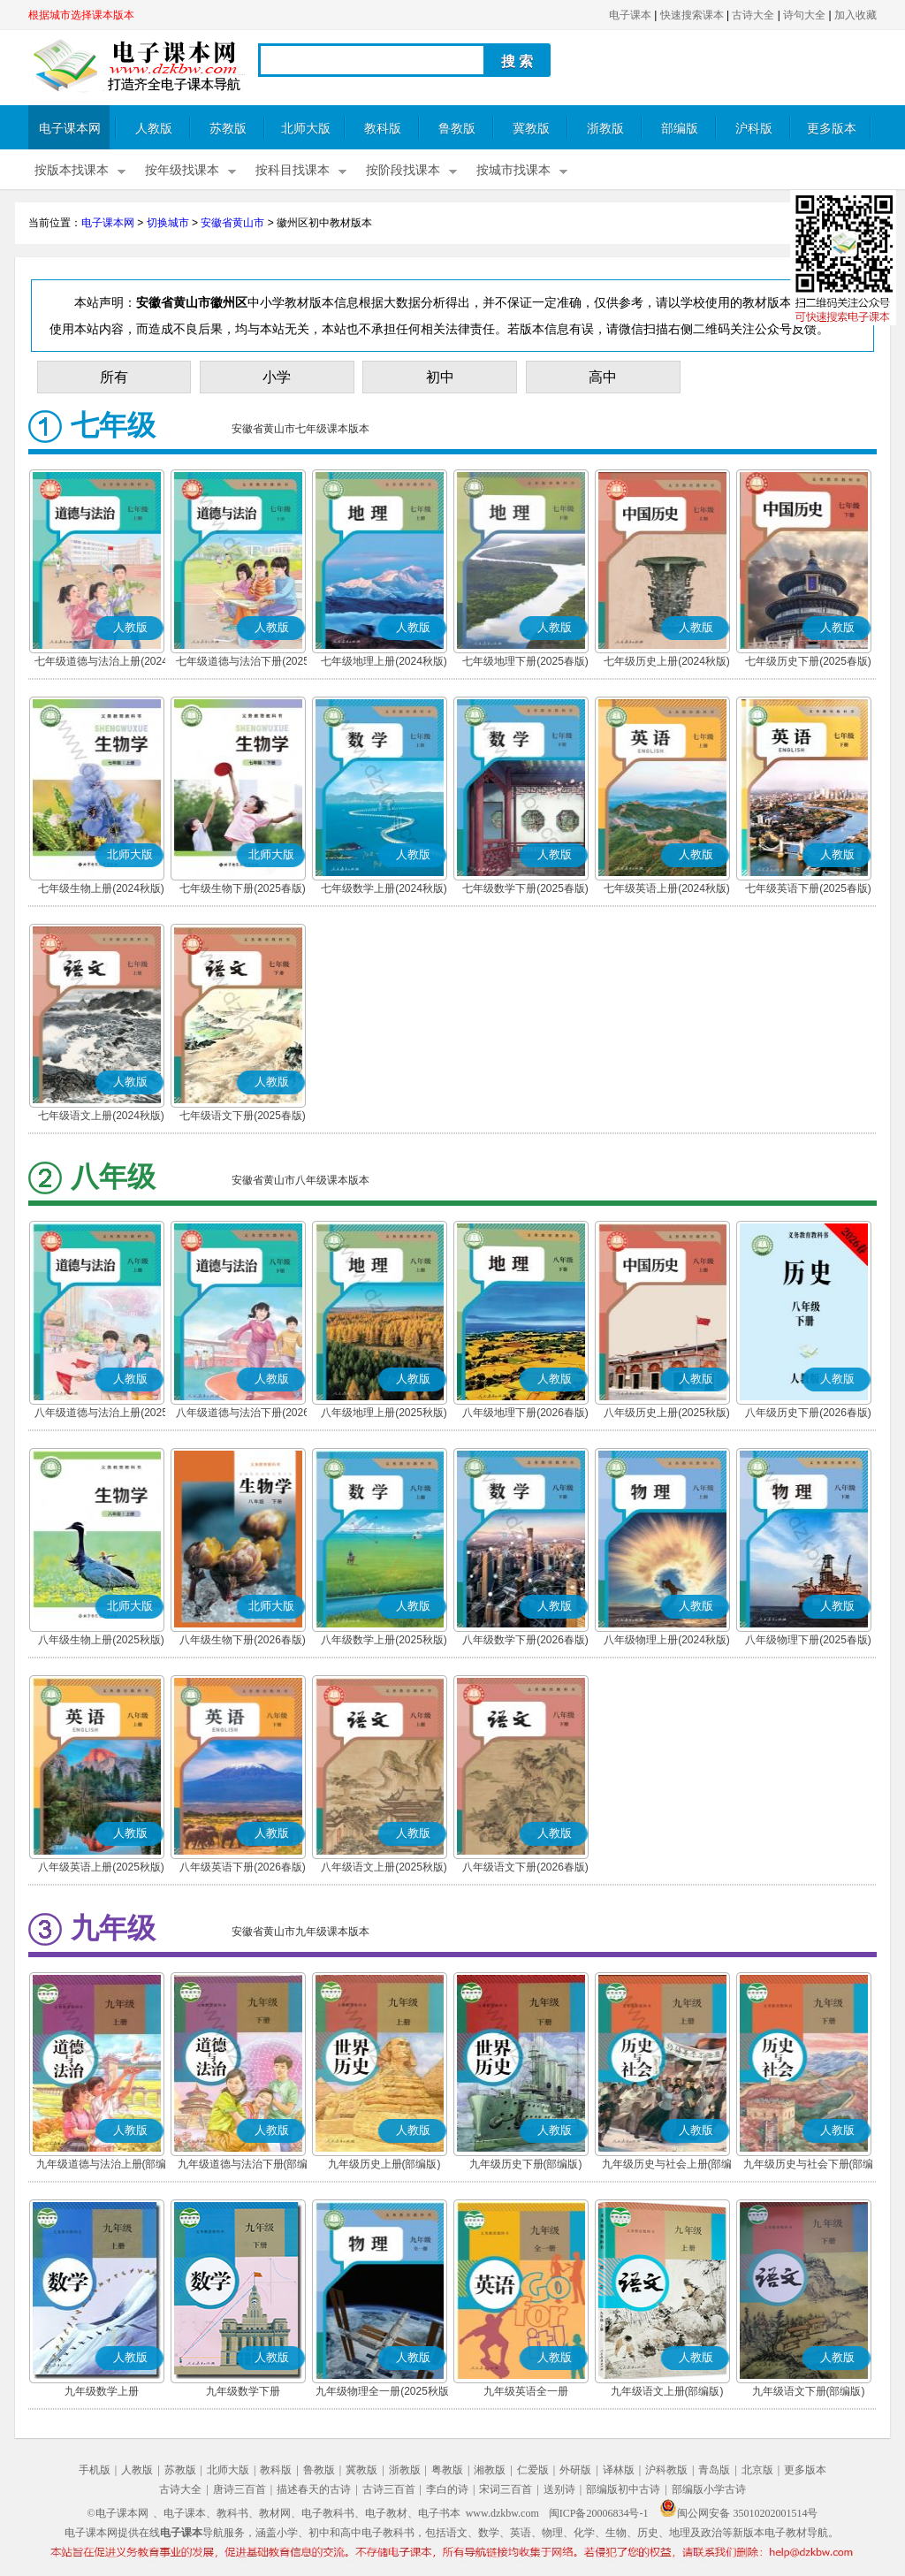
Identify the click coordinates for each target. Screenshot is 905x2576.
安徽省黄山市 (232, 223)
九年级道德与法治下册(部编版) (243, 2166)
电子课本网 (70, 128)
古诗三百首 (388, 2489)
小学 (276, 377)
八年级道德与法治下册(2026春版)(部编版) (242, 1414)
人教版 (153, 128)
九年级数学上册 (102, 2391)
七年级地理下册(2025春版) (525, 661)
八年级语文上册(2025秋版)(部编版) (384, 1869)
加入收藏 (855, 15)
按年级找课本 (182, 170)
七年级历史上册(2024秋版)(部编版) (667, 663)
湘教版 (490, 2470)
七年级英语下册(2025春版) (808, 888)
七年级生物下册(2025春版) (242, 888)
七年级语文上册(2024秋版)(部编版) (101, 1117)
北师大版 (306, 128)
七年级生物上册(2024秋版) (101, 888)
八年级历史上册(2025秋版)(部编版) (667, 1414)
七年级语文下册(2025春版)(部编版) (242, 1117)
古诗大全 (753, 15)
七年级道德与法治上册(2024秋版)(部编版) (101, 663)
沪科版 (753, 128)
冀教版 (531, 128)
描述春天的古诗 (314, 2489)
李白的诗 (447, 2489)
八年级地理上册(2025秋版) (384, 1412)
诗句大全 (804, 15)
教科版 (382, 128)
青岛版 (714, 2470)
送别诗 (559, 2489)
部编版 (679, 128)
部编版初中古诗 (623, 2489)
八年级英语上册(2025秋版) (101, 1867)
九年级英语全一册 (525, 2391)
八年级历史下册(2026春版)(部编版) (808, 1414)
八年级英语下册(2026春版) (242, 1867)
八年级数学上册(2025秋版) (384, 1640)
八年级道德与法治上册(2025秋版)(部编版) (101, 1414)
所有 (114, 377)
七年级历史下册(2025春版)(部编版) (808, 663)
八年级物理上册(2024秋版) (667, 1640)
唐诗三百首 (239, 2489)
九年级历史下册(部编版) (525, 2164)
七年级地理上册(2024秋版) (384, 661)
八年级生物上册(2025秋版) (101, 1640)
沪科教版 (666, 2470)
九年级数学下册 (243, 2391)
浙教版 (605, 128)
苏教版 (228, 128)
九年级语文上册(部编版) (667, 2391)
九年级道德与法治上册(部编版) (101, 2166)
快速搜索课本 (692, 15)
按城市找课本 (513, 170)
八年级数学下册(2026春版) (525, 1640)
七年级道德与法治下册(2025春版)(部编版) (242, 663)
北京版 (757, 2470)
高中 (603, 377)
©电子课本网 (117, 2513)
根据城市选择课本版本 (81, 15)
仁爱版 (533, 2470)
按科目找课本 (292, 170)
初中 (440, 377)
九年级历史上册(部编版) (384, 2164)
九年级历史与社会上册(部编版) (667, 2166)
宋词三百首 (505, 2489)
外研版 (575, 2470)
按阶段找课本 (403, 170)
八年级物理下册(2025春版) (808, 1640)
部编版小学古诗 (709, 2489)
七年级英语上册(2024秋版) (667, 888)
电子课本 (630, 15)
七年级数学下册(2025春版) (525, 888)
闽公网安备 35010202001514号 (738, 2513)
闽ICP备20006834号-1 (599, 2513)
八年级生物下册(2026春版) (242, 1640)
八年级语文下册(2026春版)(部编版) (525, 1869)
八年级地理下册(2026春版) (525, 1412)
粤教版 (447, 2470)
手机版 (94, 2470)
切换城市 (168, 223)
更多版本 (831, 128)
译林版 (619, 2470)
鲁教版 (456, 128)
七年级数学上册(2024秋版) (384, 888)
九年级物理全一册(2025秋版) (384, 2391)
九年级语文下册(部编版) (808, 2391)
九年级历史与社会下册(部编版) (808, 2166)
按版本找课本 (71, 170)
